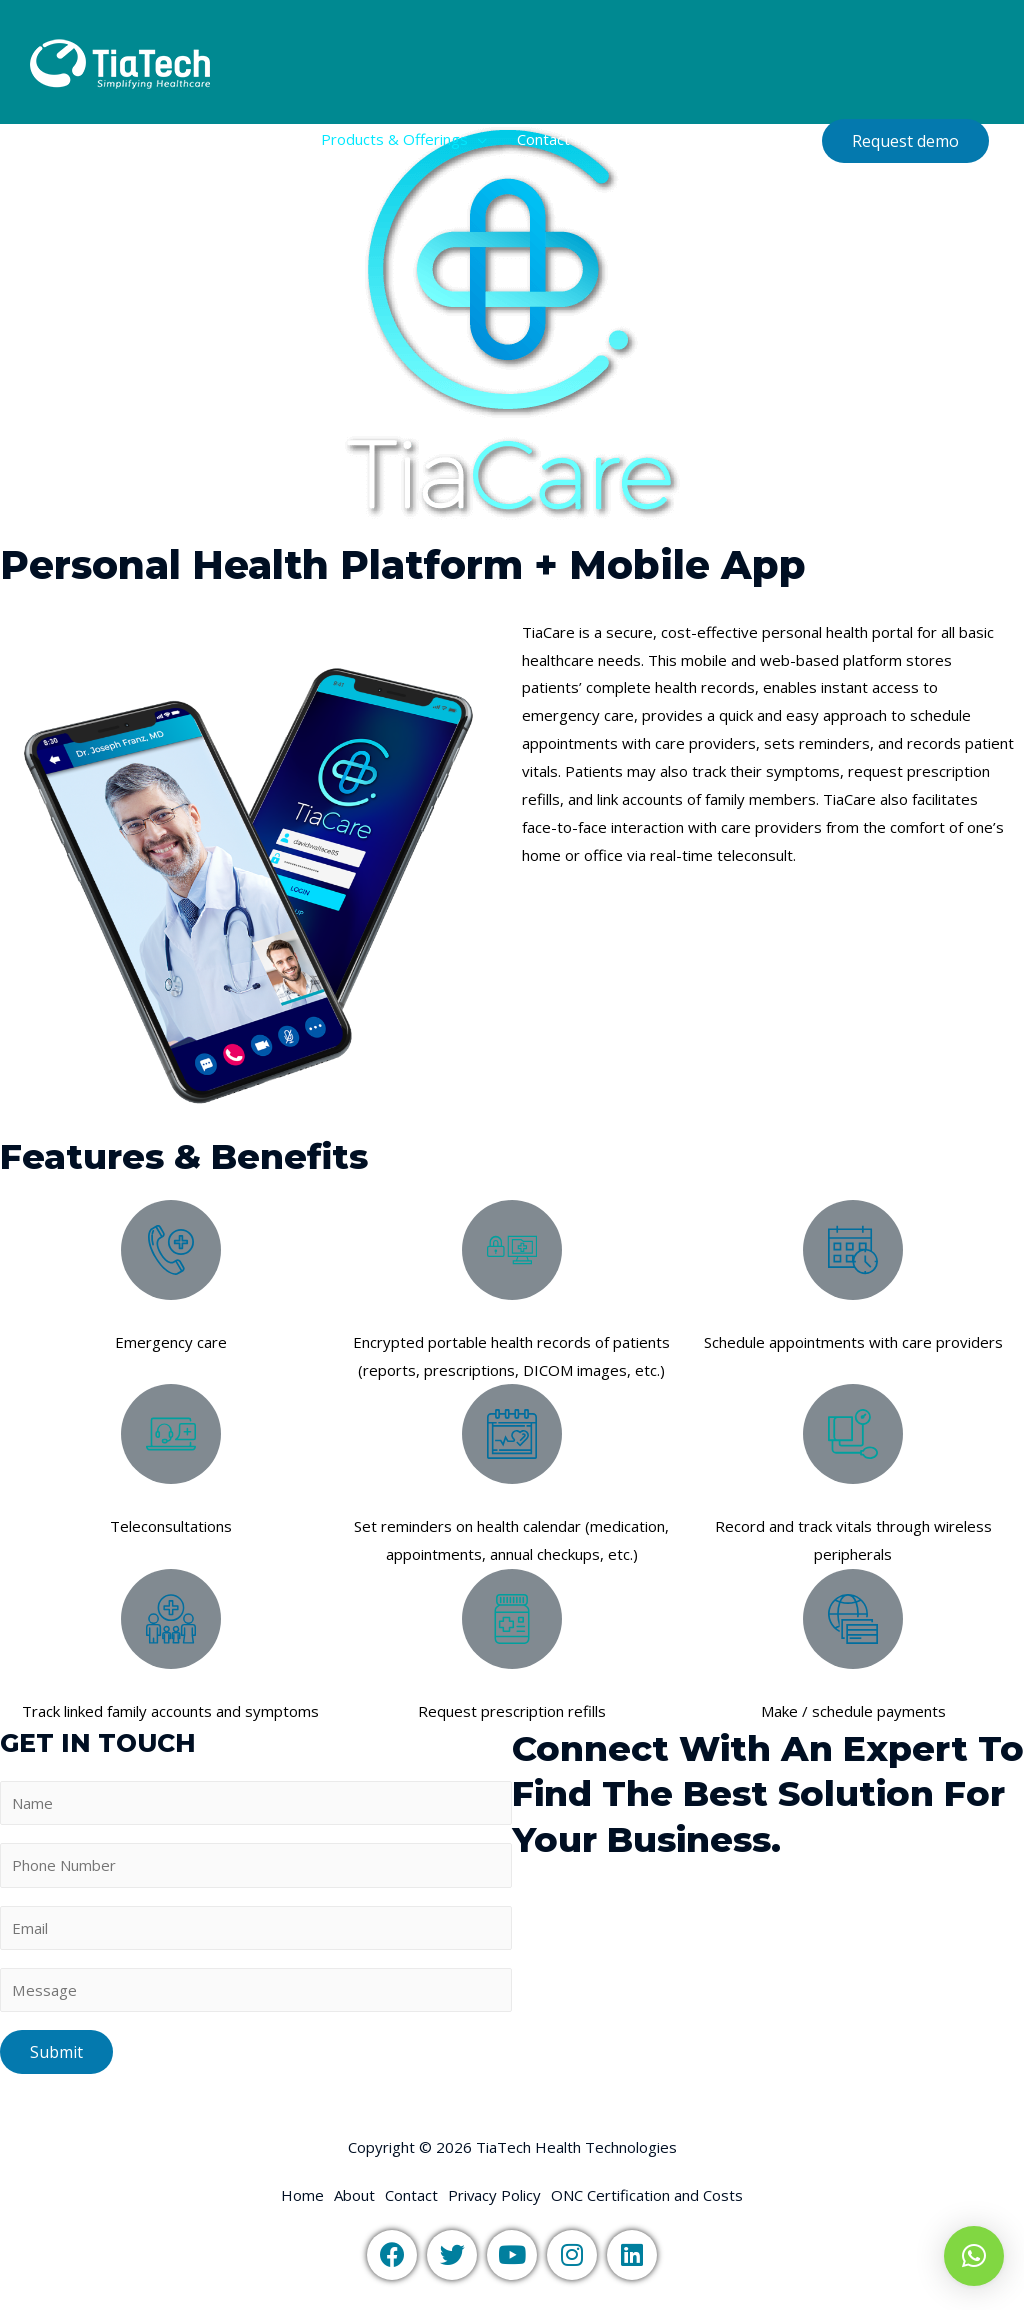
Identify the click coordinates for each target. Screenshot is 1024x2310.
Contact (543, 139)
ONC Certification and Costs (696, 139)
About (270, 139)
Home (198, 139)
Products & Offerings (394, 139)
